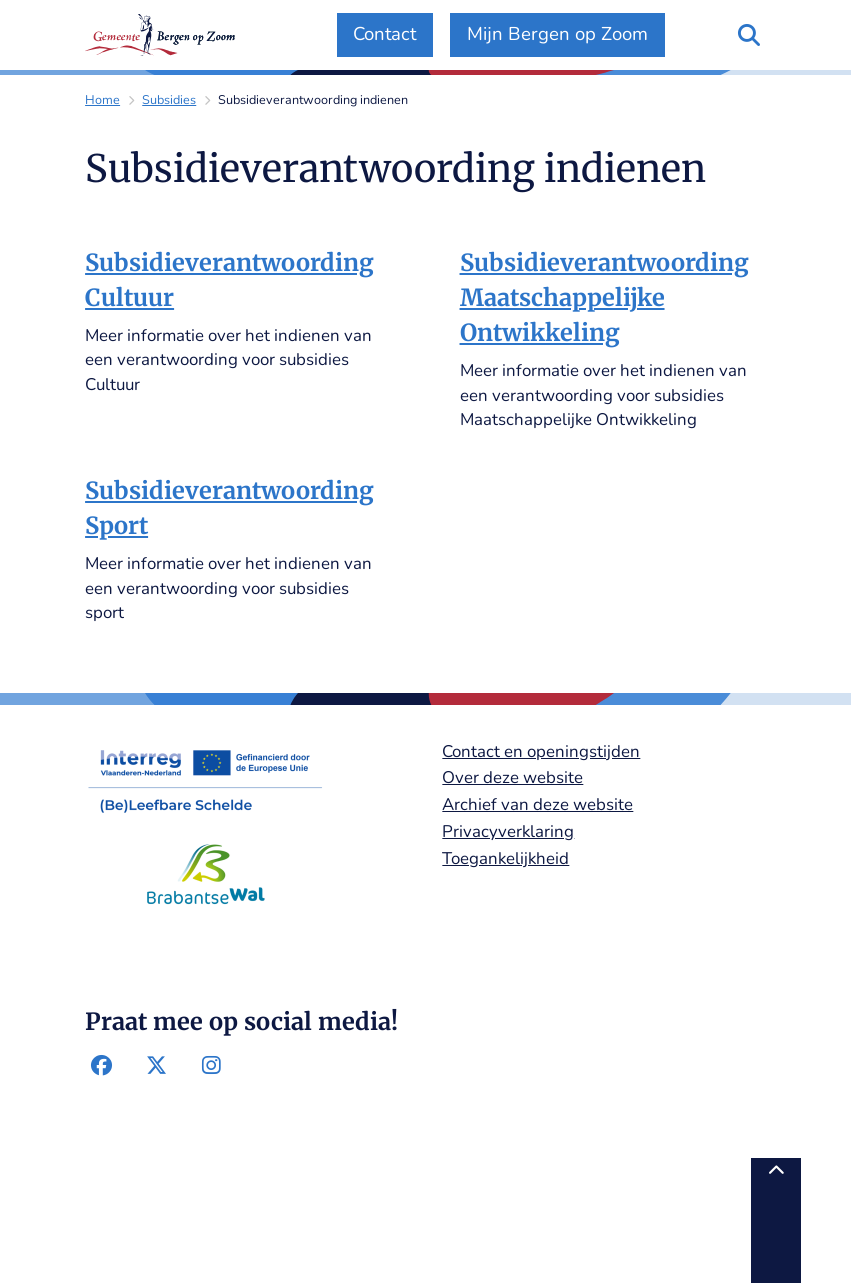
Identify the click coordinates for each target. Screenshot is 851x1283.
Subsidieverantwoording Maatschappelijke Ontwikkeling (604, 298)
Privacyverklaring (508, 831)
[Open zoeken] (749, 35)
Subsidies (169, 99)
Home (102, 99)
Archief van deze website (537, 804)
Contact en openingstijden (541, 751)
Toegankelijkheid (505, 858)
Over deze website (512, 777)
